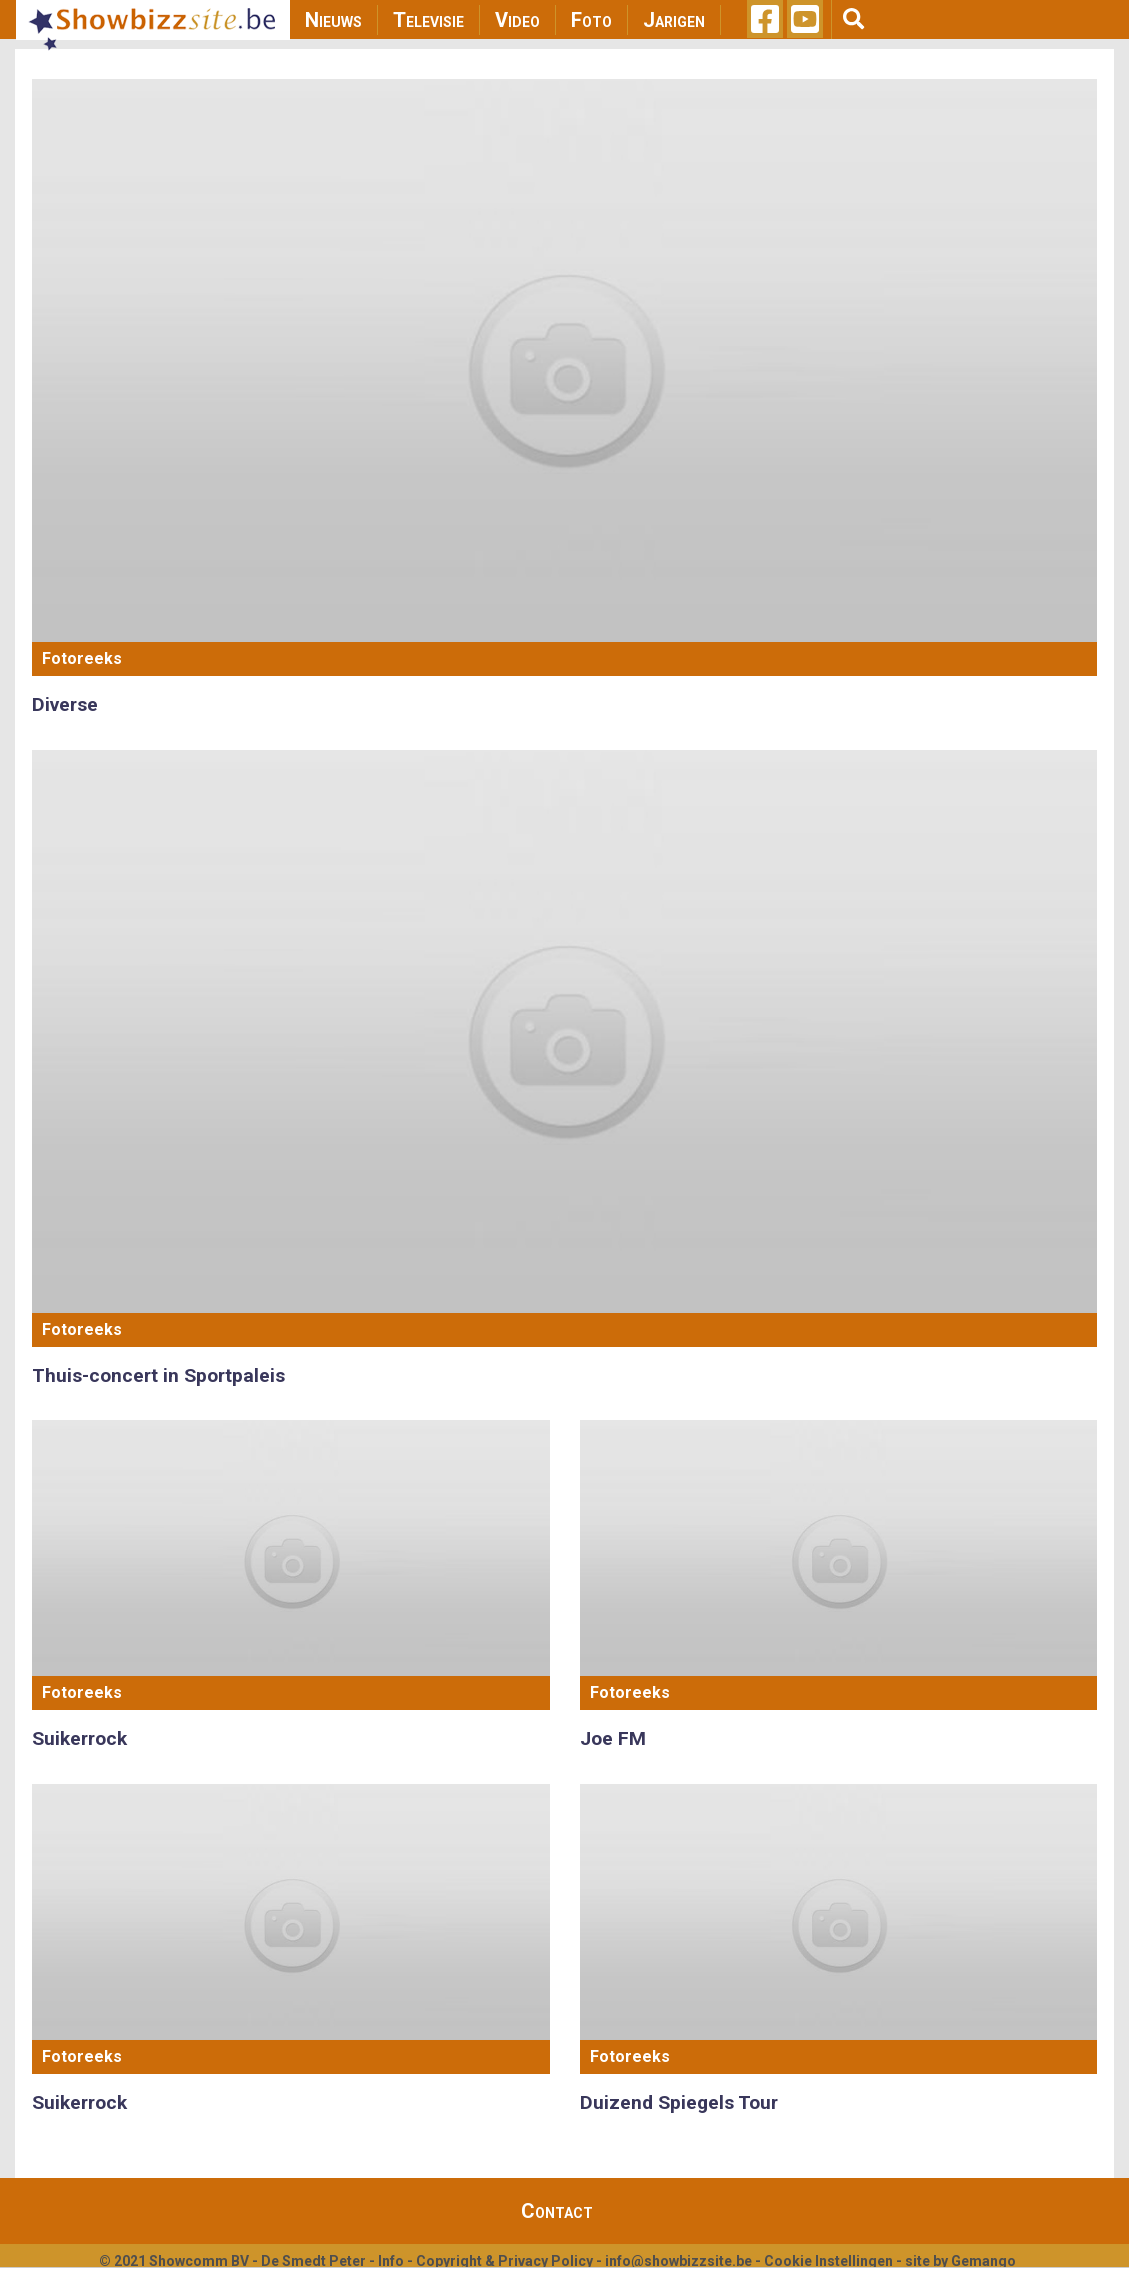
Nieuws (333, 20)
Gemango (983, 2261)
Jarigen (674, 20)
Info (391, 2261)
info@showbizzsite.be (678, 2261)
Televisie (428, 20)
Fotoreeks (82, 658)
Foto (591, 20)
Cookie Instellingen (828, 2261)
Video (517, 20)
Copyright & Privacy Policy (504, 2261)
